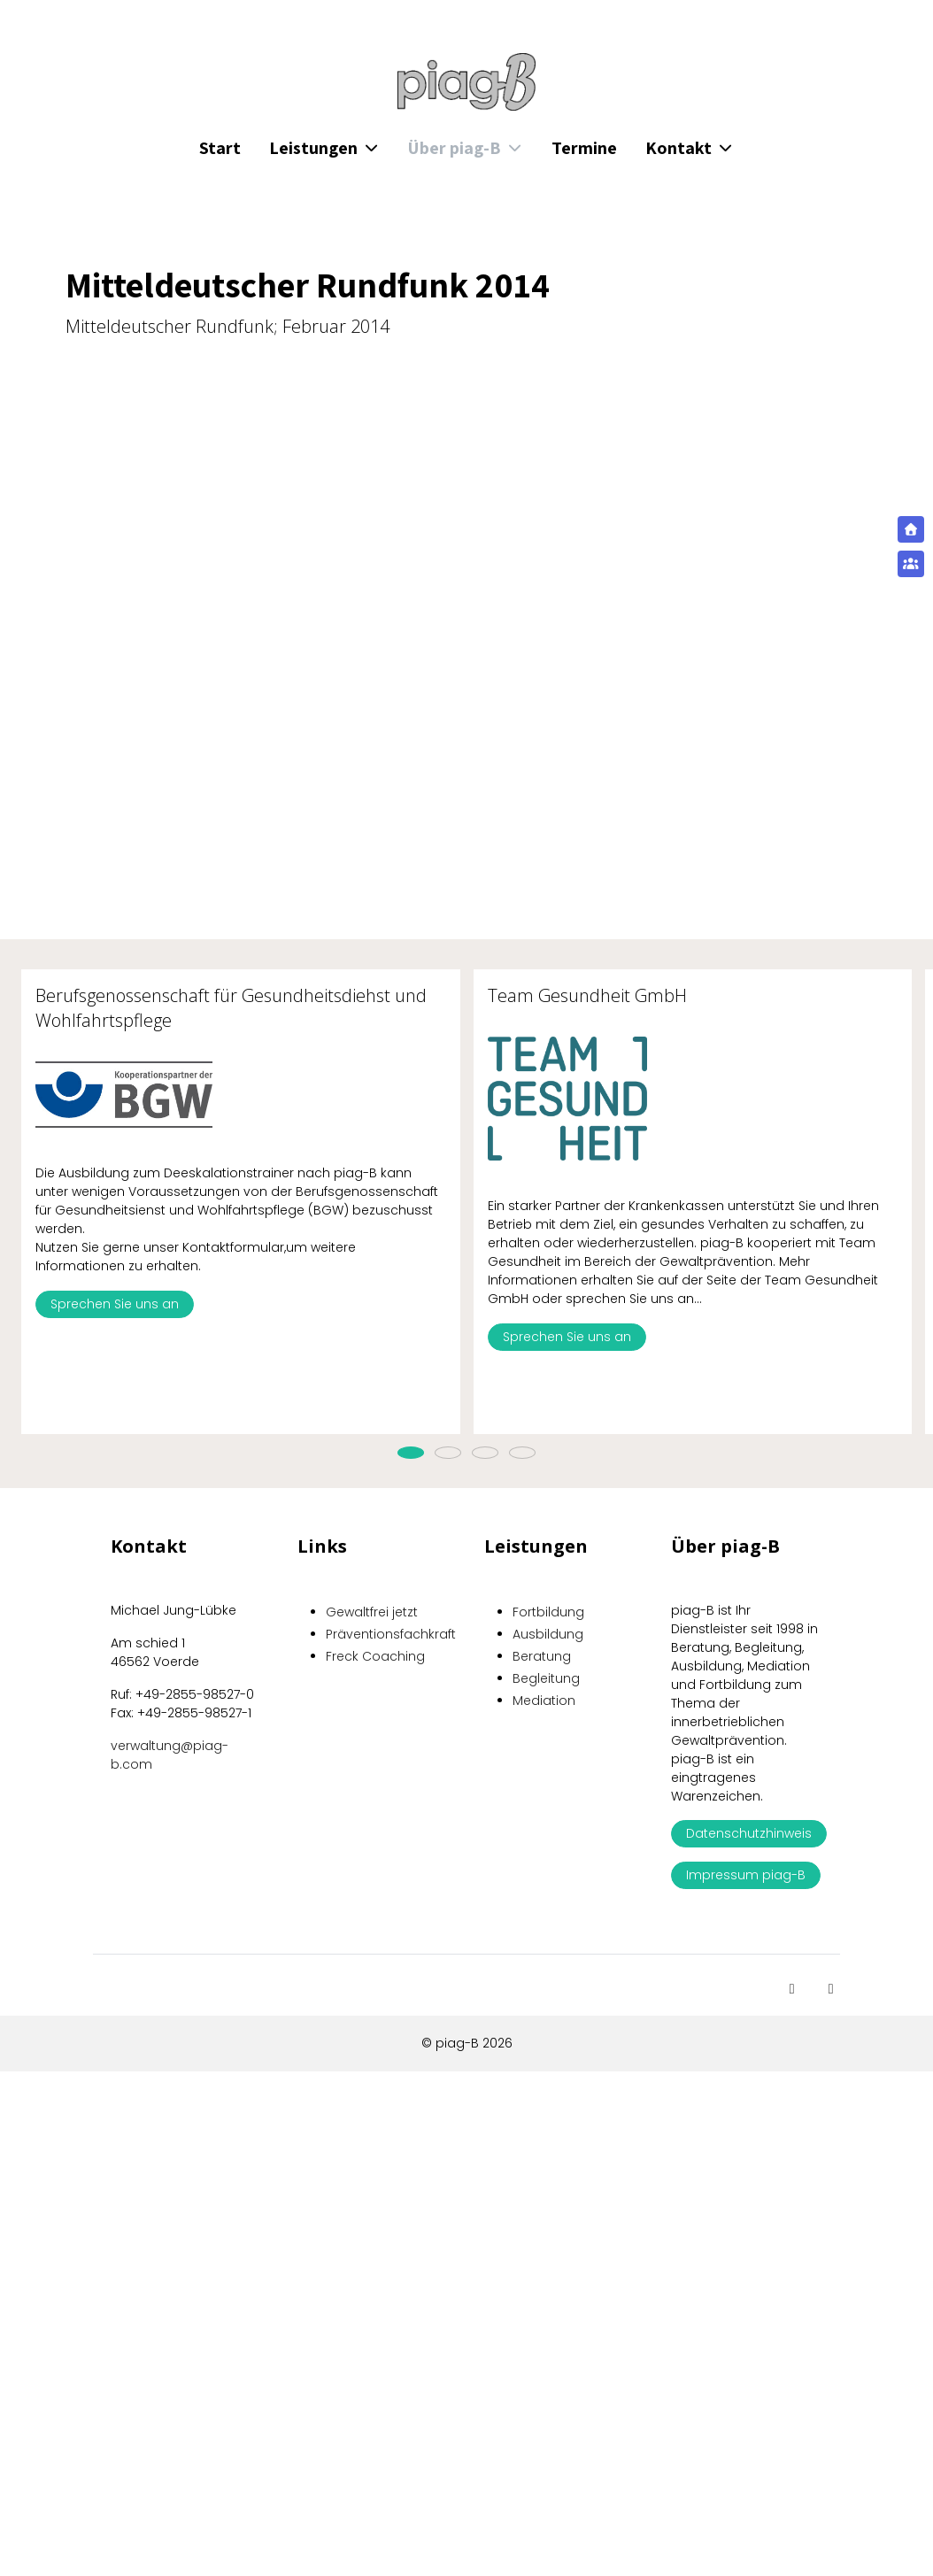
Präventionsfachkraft (391, 1634)
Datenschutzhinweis (749, 1833)
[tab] (410, 1452)
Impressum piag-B (746, 1875)
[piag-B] (466, 82)
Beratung (542, 1656)
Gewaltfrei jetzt (372, 1612)
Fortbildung (548, 1612)
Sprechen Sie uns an (114, 1304)
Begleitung (546, 1678)
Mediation (544, 1700)
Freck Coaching (375, 1656)
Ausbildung (548, 1634)
